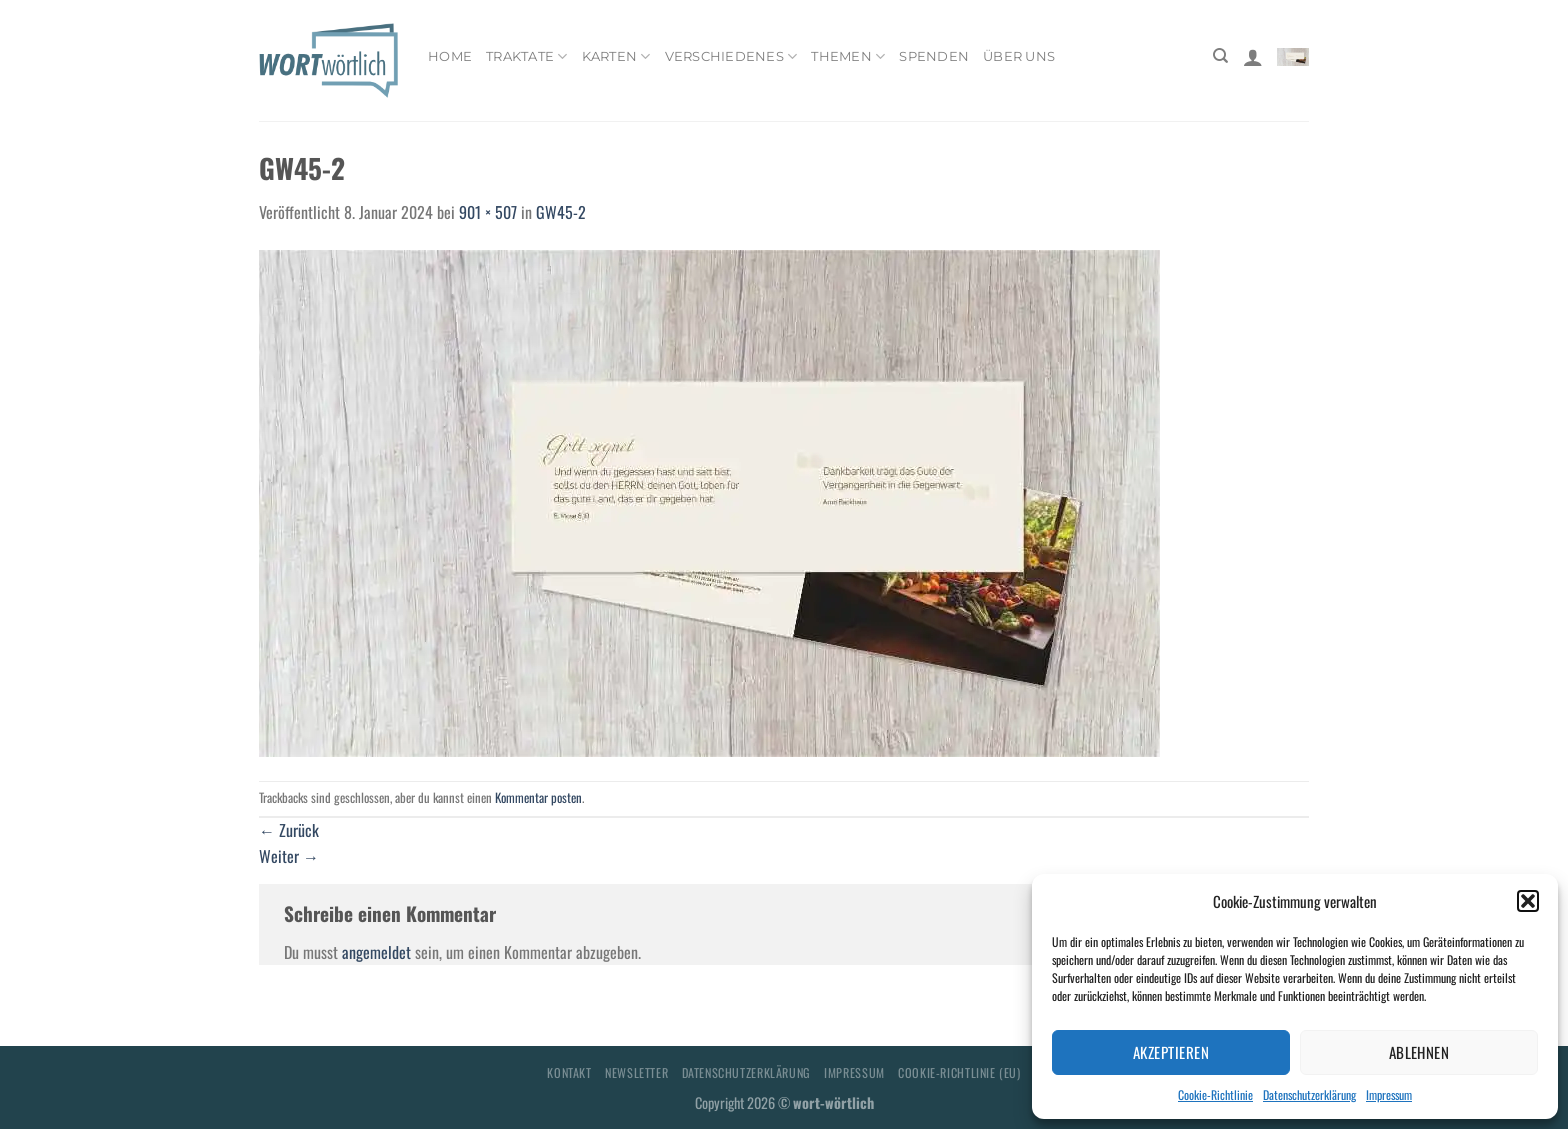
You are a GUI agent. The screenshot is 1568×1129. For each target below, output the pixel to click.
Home (450, 56)
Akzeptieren (1171, 1052)
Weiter (289, 856)
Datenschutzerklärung (1309, 1094)
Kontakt (569, 1072)
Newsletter (636, 1072)
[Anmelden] (1253, 57)
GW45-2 (561, 212)
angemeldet (376, 952)
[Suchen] (1220, 56)
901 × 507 (488, 212)
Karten (616, 56)
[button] (1528, 901)
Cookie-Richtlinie (1215, 1094)
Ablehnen (1419, 1052)
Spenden (934, 56)
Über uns (1019, 56)
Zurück (289, 830)
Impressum (1389, 1094)
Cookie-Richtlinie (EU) (959, 1072)
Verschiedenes (731, 56)
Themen (848, 56)
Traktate (527, 56)
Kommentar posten (538, 797)
